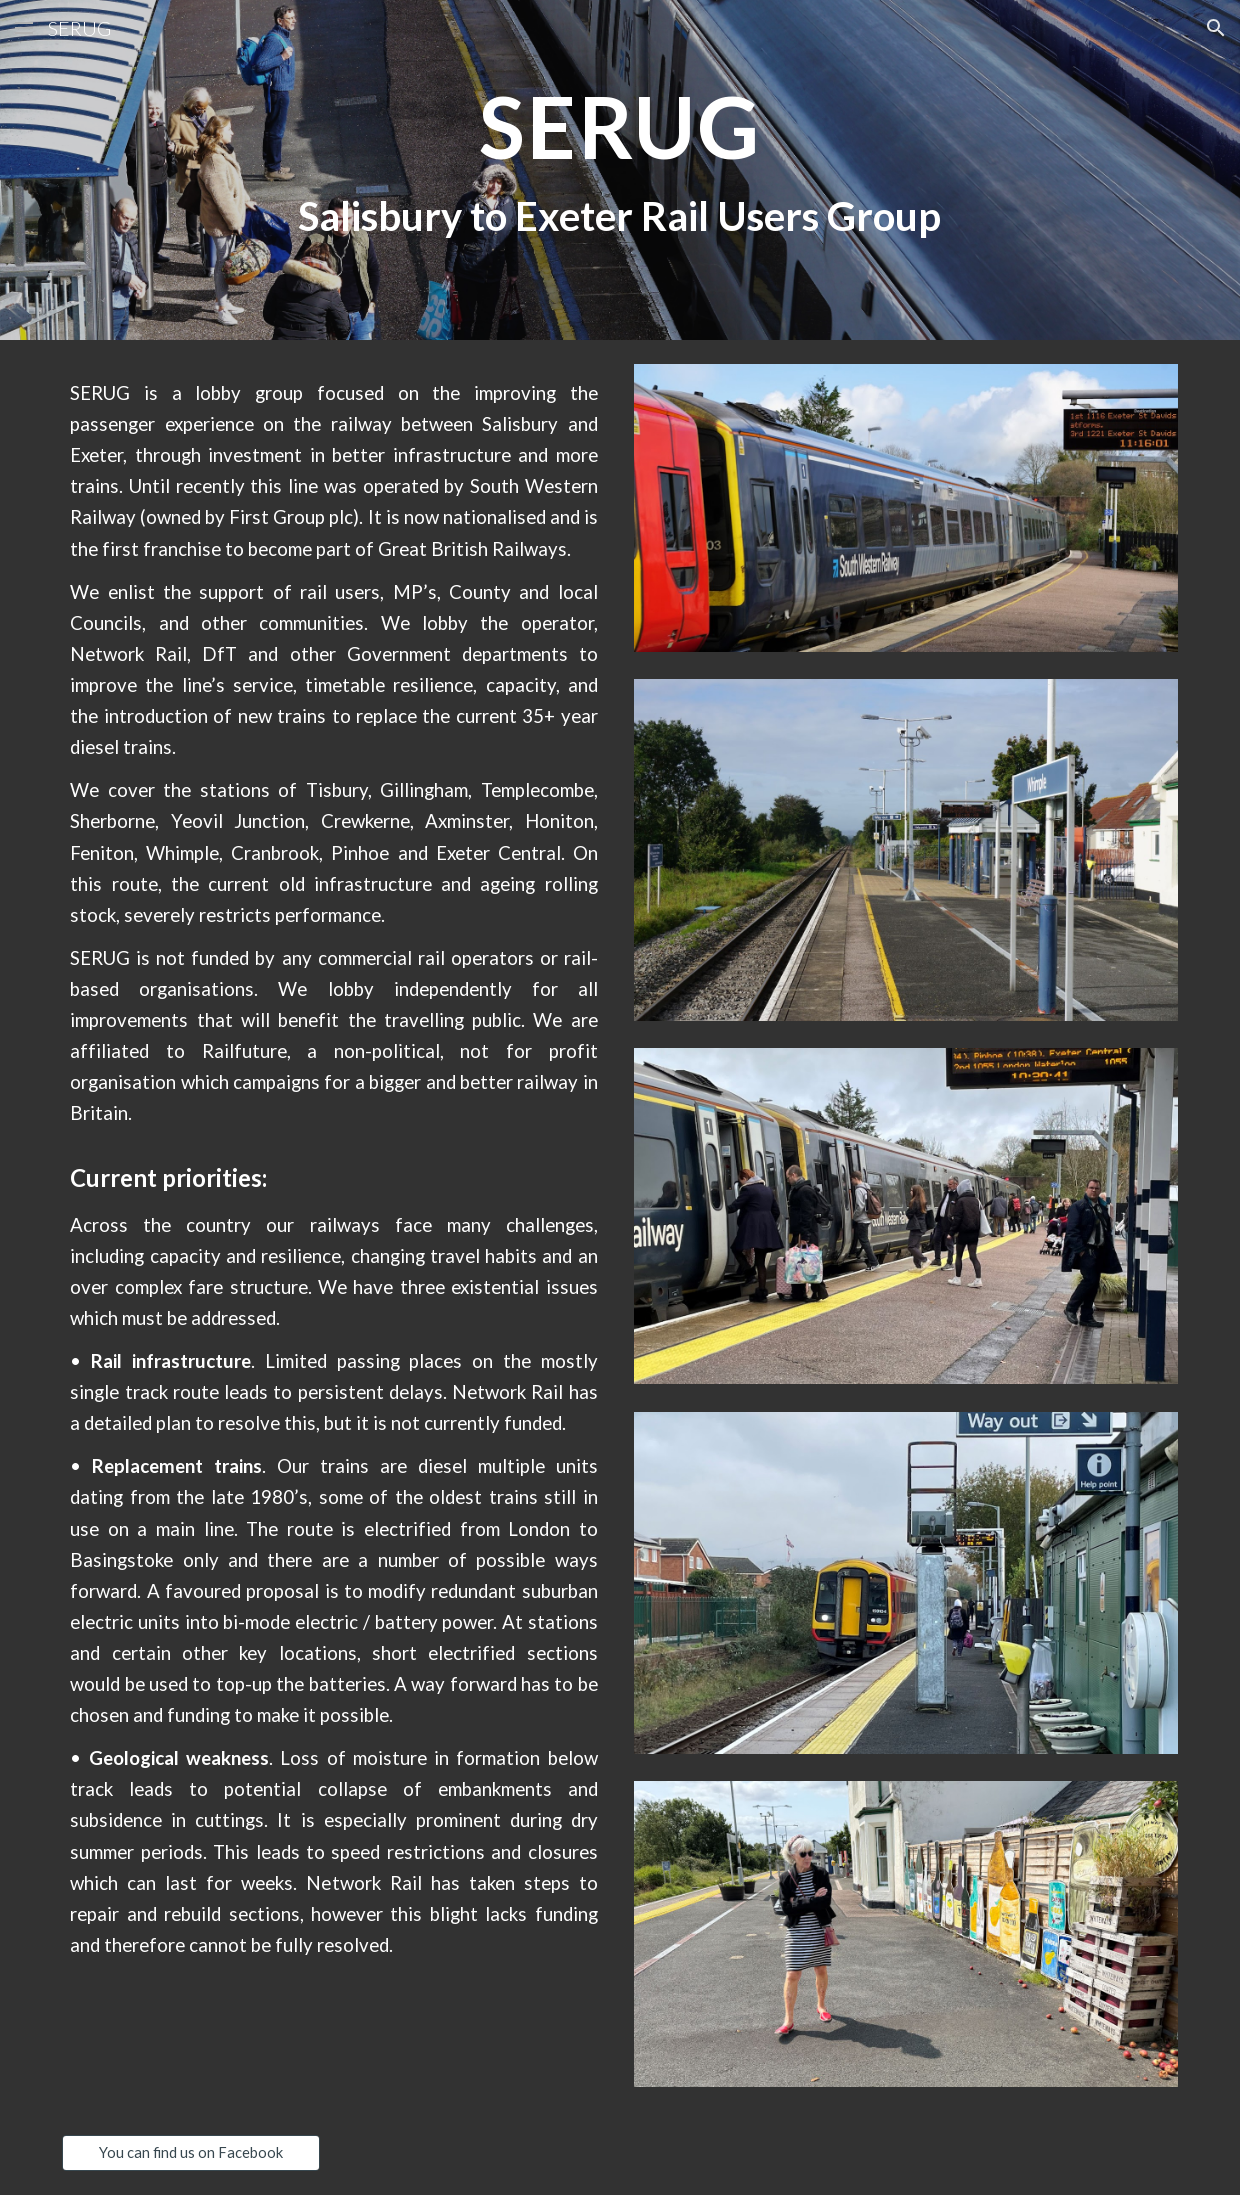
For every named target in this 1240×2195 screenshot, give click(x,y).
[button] (24, 27)
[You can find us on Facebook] (190, 2153)
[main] (620, 170)
